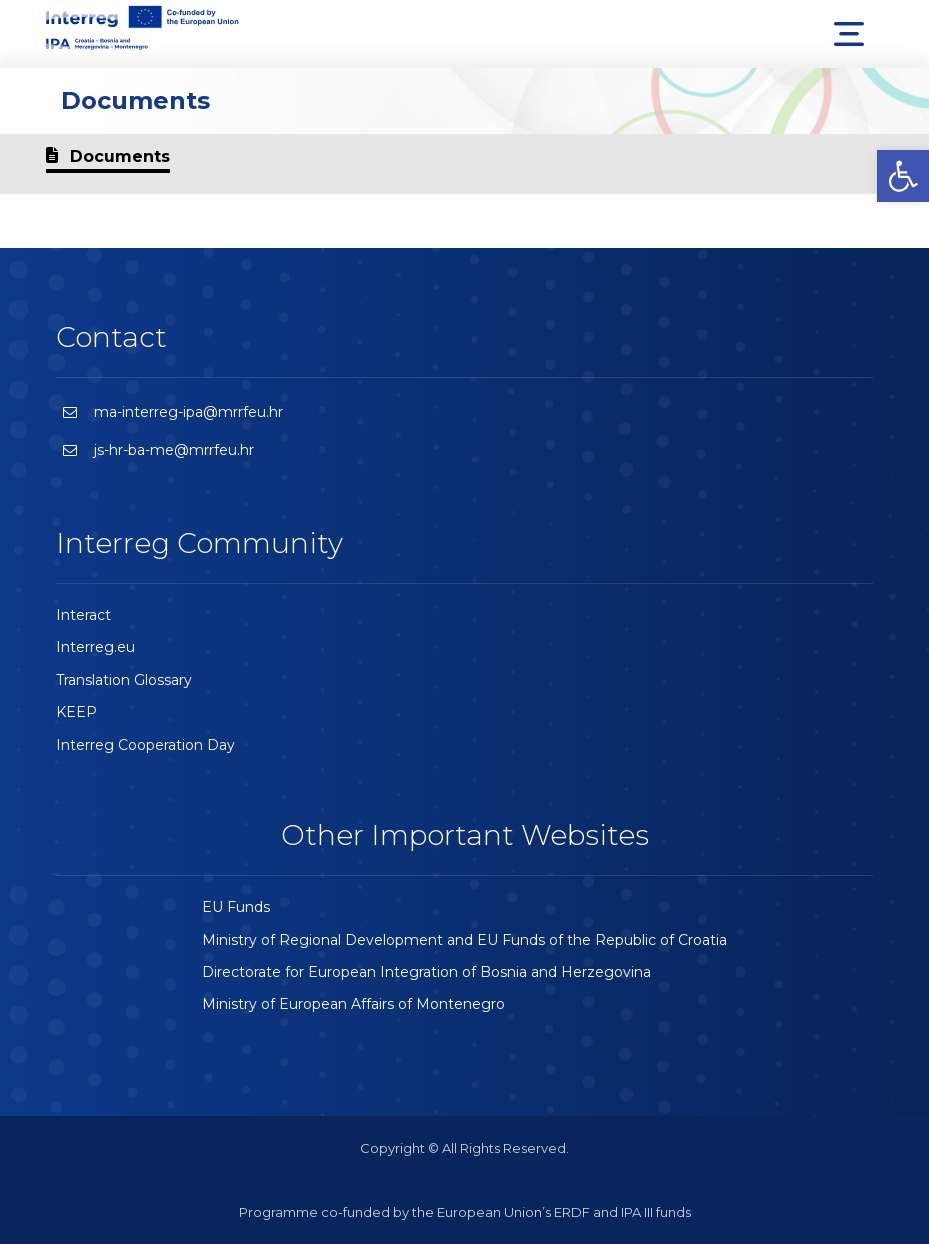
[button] (903, 176)
